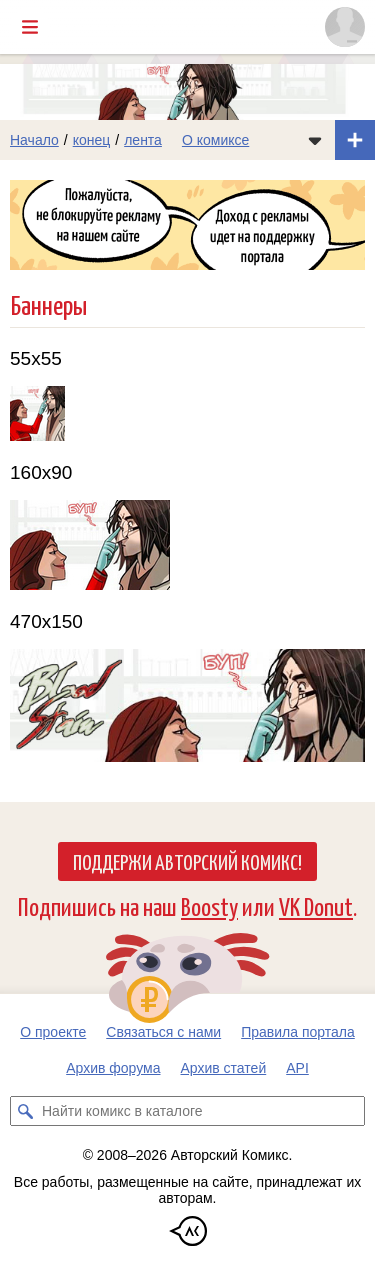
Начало (34, 140)
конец (92, 140)
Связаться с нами (163, 1032)
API (297, 1068)
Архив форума (113, 1068)
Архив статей (224, 1068)
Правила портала (298, 1032)
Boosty (209, 905)
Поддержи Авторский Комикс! (187, 861)
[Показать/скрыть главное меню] (30, 27)
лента (143, 140)
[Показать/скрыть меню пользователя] (345, 27)
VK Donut (316, 905)
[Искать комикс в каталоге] (25, 1111)
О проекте (53, 1032)
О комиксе (215, 140)
